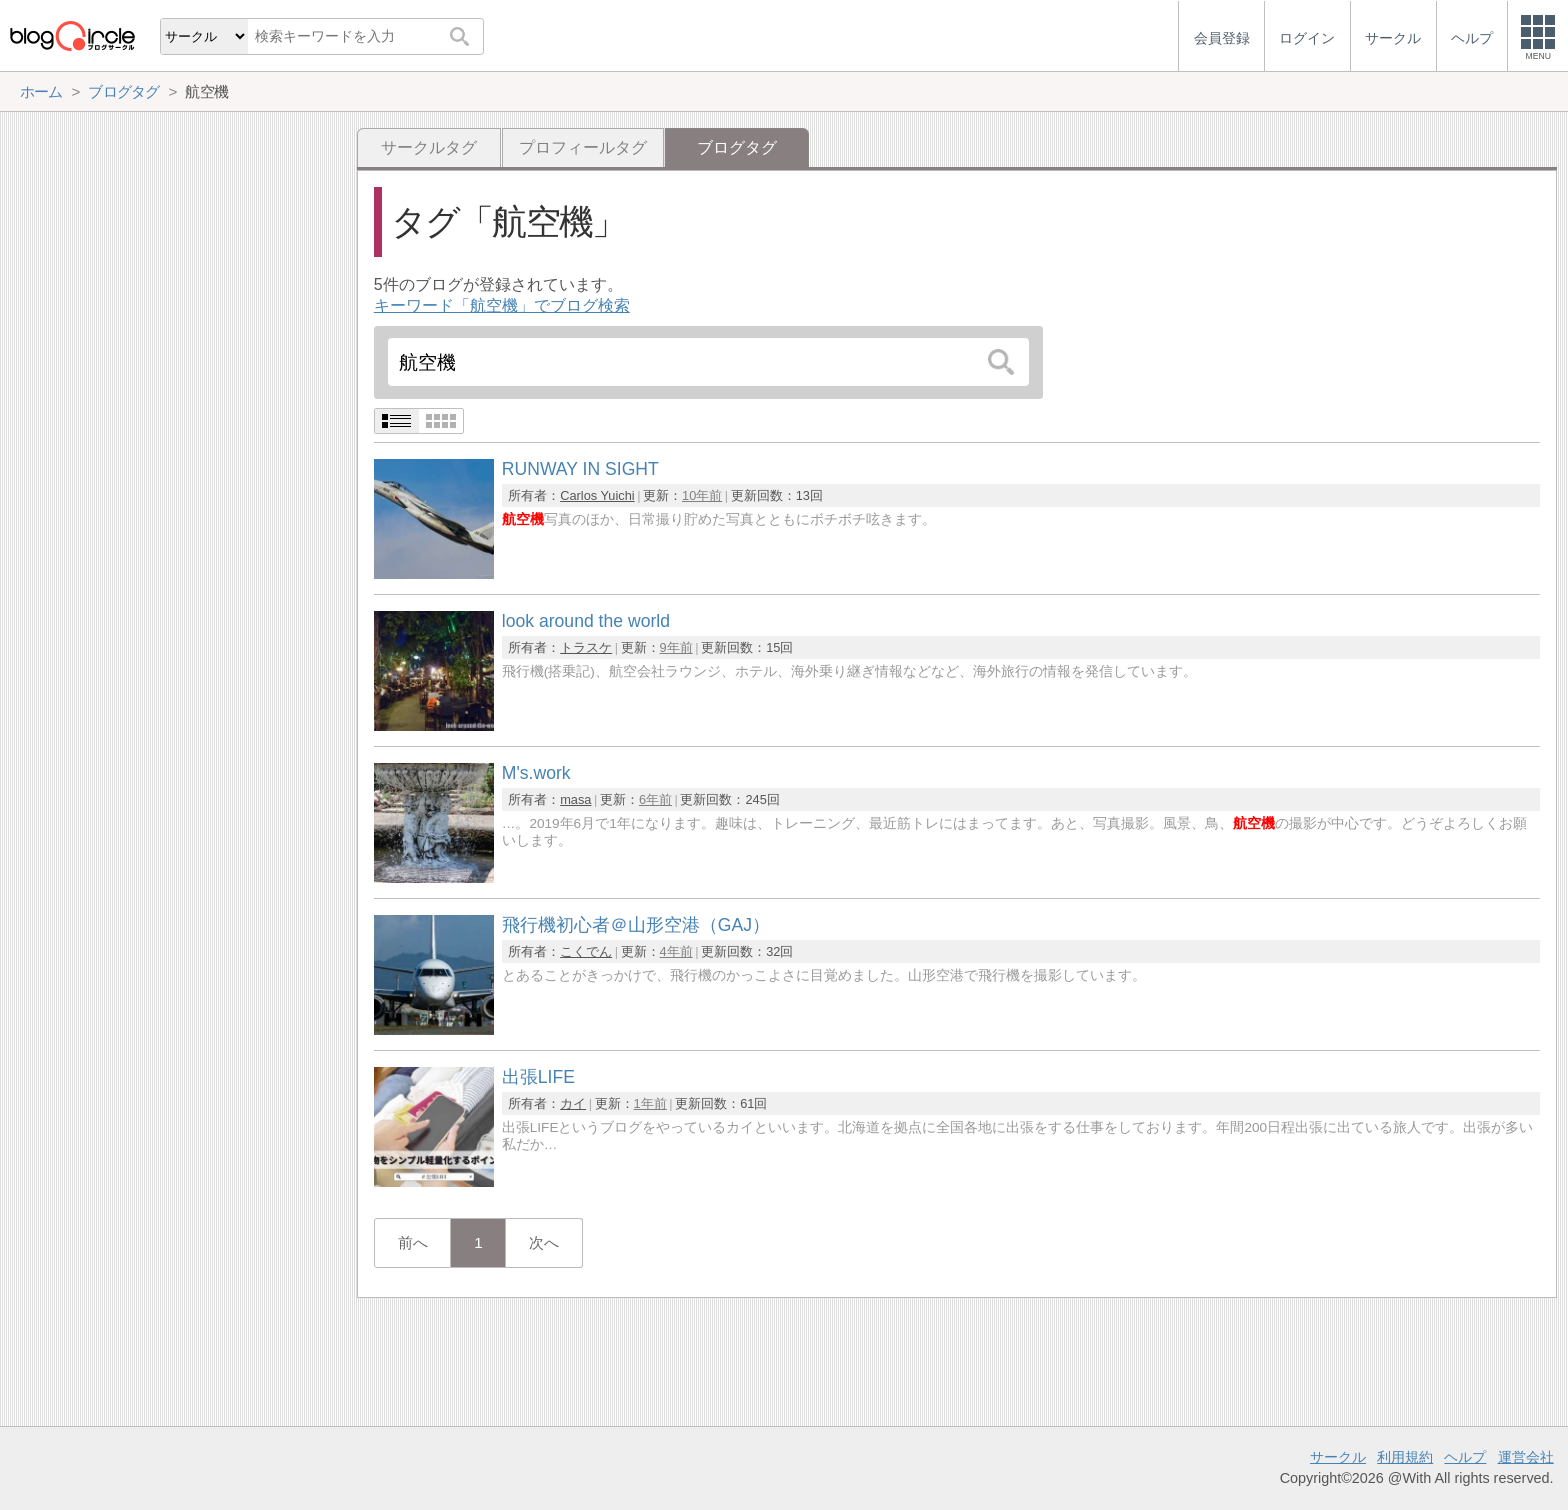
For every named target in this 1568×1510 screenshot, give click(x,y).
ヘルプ (1465, 1457)
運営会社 (1526, 1457)
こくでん (586, 951)
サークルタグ (429, 147)
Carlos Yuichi (597, 495)
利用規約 (1405, 1457)
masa (575, 799)
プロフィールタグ (583, 147)
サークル (1338, 1457)
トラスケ (586, 647)
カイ (573, 1103)
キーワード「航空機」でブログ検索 (502, 305)
